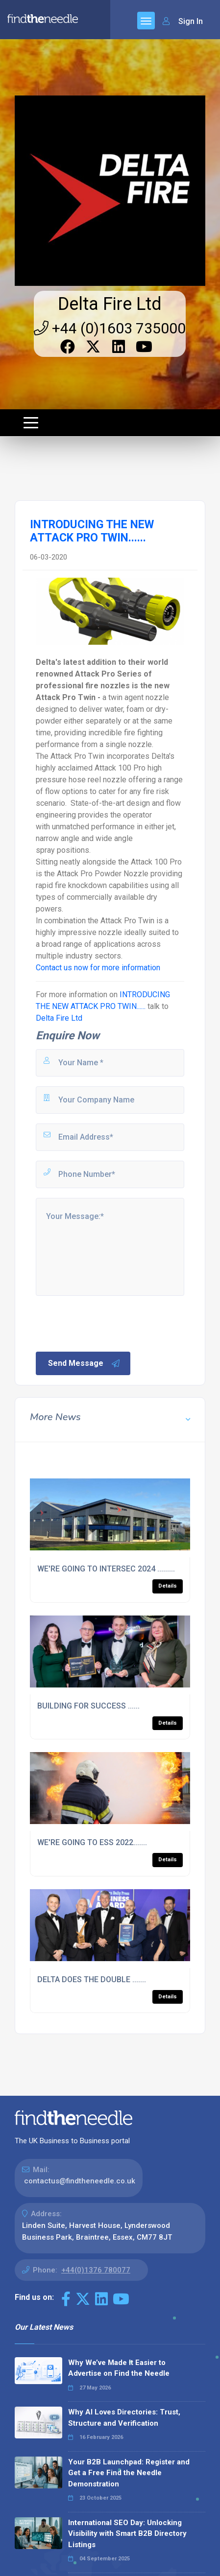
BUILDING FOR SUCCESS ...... (88, 1705)
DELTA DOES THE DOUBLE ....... (91, 1979)
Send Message (84, 1363)
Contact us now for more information (98, 967)
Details (167, 1586)
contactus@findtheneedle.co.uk (79, 2181)
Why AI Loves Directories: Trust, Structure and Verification (124, 2418)
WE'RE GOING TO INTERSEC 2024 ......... (106, 1568)
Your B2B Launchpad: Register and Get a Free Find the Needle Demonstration (129, 2473)
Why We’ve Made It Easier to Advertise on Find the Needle (119, 2368)
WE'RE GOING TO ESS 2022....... (92, 1842)
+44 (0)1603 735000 (110, 328)
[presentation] (108, 1323)
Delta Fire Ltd (110, 304)
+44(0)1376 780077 (95, 2270)
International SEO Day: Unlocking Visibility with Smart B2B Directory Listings (127, 2533)
